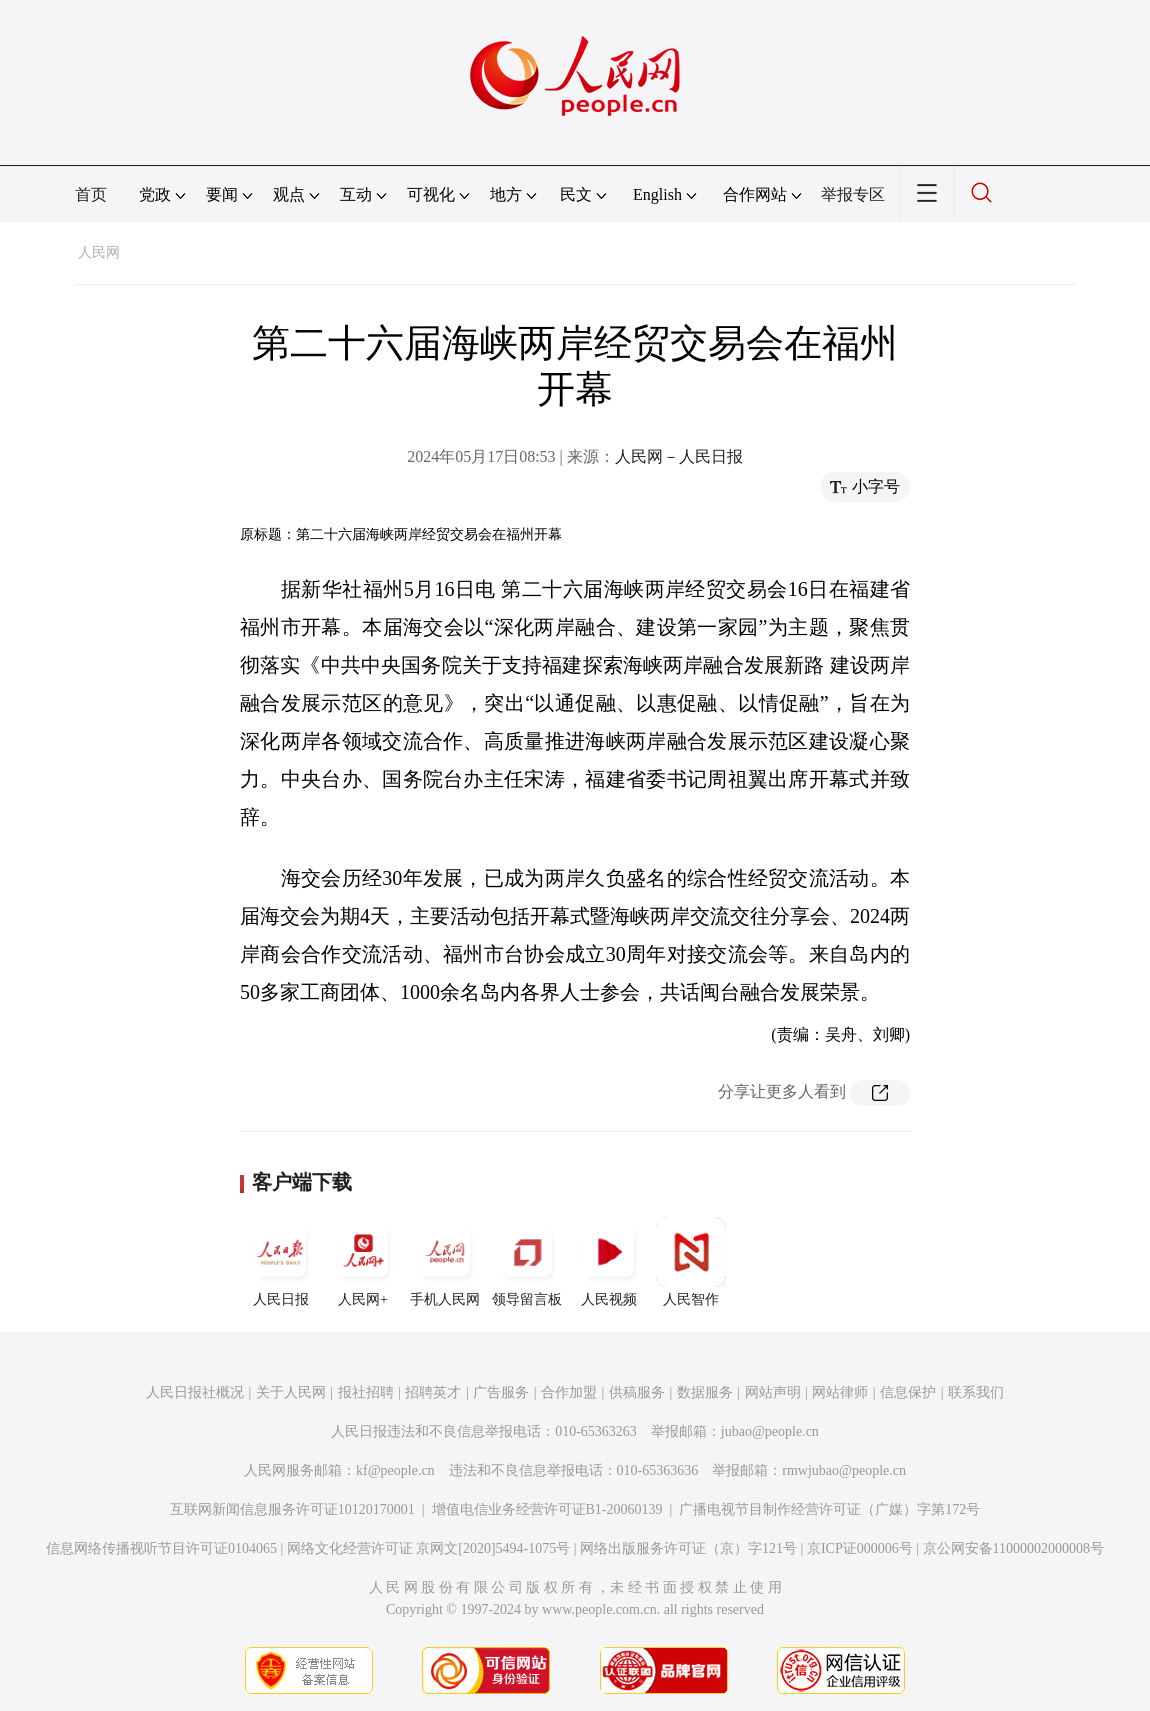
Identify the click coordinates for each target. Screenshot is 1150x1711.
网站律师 (840, 1392)
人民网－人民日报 (679, 456)
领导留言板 (527, 1262)
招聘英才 (433, 1392)
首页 (91, 194)
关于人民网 (291, 1392)
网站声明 (773, 1392)
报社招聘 (366, 1392)
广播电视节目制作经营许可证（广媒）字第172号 (829, 1509)
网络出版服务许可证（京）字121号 (688, 1548)
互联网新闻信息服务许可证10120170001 (292, 1509)
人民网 (99, 252)
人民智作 (691, 1262)
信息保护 (908, 1392)
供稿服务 (637, 1392)
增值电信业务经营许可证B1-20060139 (547, 1509)
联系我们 (976, 1392)
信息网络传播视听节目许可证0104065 (161, 1548)
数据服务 (705, 1392)
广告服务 (501, 1392)
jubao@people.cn (770, 1431)
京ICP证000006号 (860, 1548)
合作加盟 (569, 1392)
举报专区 (853, 194)
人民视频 (609, 1262)
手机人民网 (445, 1262)
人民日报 (281, 1262)
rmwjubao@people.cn (844, 1470)
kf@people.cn (395, 1470)
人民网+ (363, 1262)
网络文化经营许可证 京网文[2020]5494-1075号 (429, 1548)
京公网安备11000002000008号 (1013, 1548)
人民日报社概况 (195, 1392)
